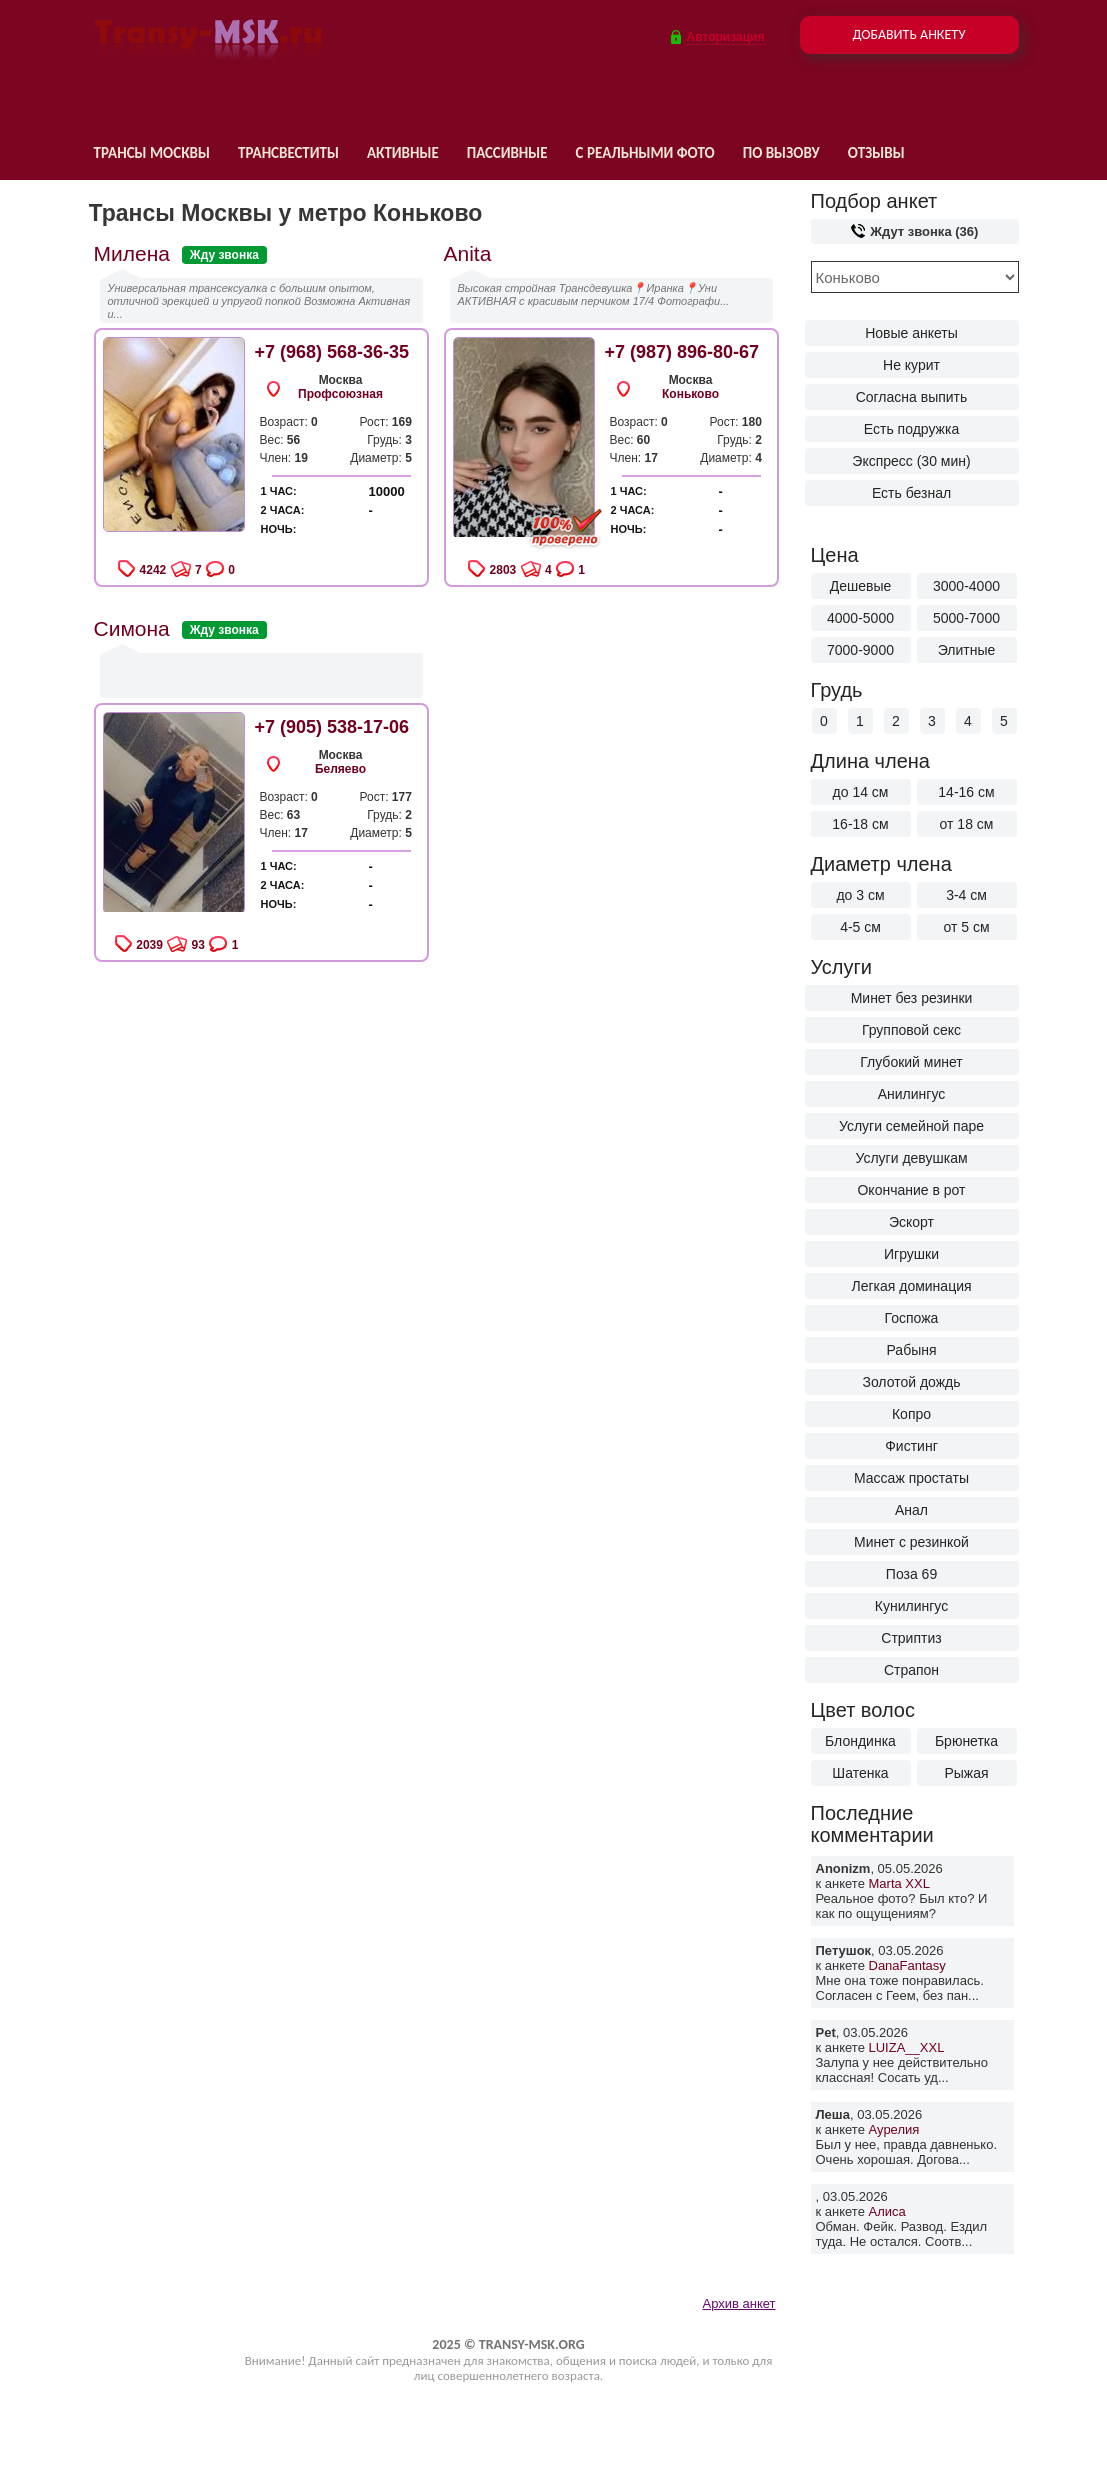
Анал (911, 1510)
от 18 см (967, 824)
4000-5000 (860, 618)
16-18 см (860, 824)
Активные (403, 153)
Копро (911, 1414)
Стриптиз (911, 1638)
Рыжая (966, 1773)
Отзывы (876, 153)
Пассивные (507, 153)
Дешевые (861, 586)
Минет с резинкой (911, 1542)
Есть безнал (911, 493)
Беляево (340, 769)
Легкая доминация (911, 1286)
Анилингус (912, 1094)
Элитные (967, 650)
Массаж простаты (911, 1478)
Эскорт (911, 1222)
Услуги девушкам (911, 1158)
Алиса (887, 2211)
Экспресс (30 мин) (911, 461)
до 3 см (860, 895)
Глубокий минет (911, 1062)
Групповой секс (911, 1030)
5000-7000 (966, 618)
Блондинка (860, 1741)
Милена (132, 253)
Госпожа (912, 1318)
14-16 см (966, 792)
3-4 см (966, 895)
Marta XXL (899, 1883)
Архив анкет (738, 2303)
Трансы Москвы (152, 153)
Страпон (911, 1670)
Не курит (911, 365)
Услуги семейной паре (911, 1126)
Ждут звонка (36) (915, 231)
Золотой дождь (911, 1382)
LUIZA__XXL (907, 2047)
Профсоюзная (340, 394)
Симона (132, 628)
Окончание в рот (911, 1190)
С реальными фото (645, 153)
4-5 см (860, 927)
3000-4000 (966, 586)
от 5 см (966, 927)
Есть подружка (911, 429)
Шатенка (860, 1773)
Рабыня (911, 1350)
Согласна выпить (912, 397)
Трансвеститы (288, 153)
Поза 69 (911, 1574)
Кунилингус (911, 1606)
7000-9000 (860, 650)
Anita (468, 253)
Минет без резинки (912, 998)
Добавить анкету (908, 34)
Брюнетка (966, 1741)
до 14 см (861, 792)
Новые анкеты (911, 333)
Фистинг (911, 1446)
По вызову (781, 153)
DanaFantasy (907, 1965)
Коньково (690, 394)
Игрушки (911, 1254)
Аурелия (894, 2129)
